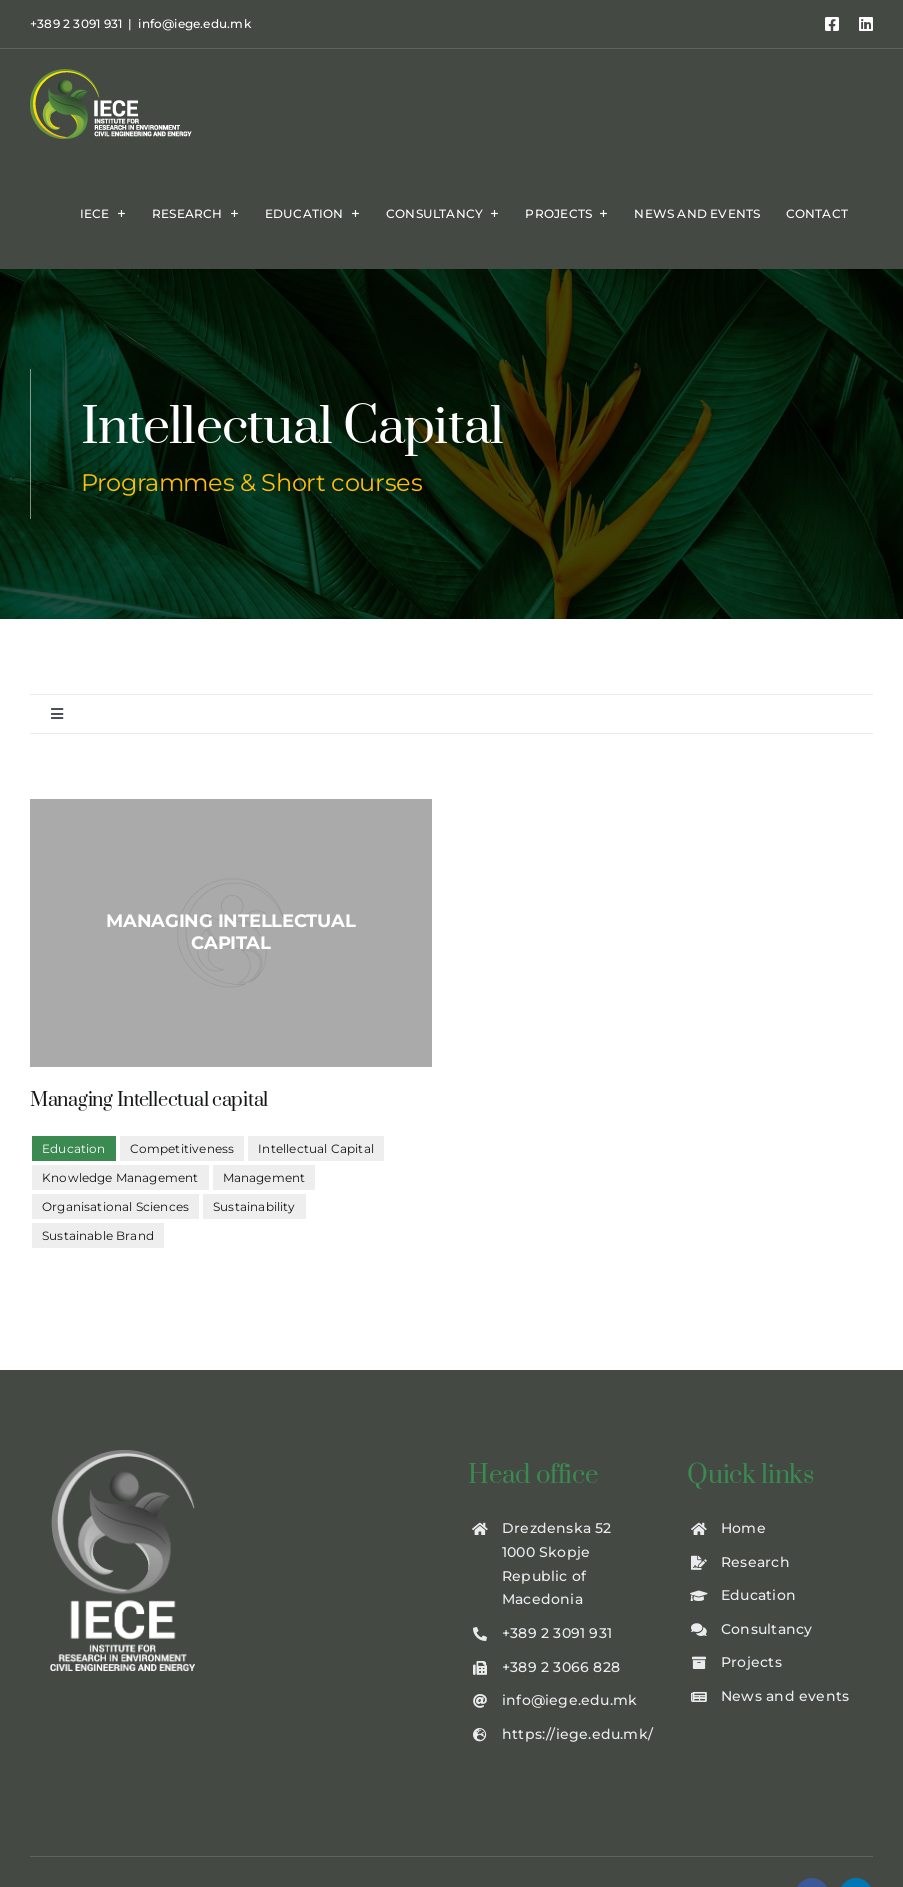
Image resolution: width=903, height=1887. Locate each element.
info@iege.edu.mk (194, 23)
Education (758, 1595)
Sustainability (254, 1206)
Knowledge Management (120, 1177)
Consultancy (766, 1629)
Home (743, 1528)
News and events (785, 1696)
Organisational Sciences (115, 1206)
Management (264, 1177)
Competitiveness (182, 1148)
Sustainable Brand (98, 1235)
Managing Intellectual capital (149, 1100)
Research (755, 1562)
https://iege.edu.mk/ (577, 1734)
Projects (751, 1662)
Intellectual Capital (316, 1148)
